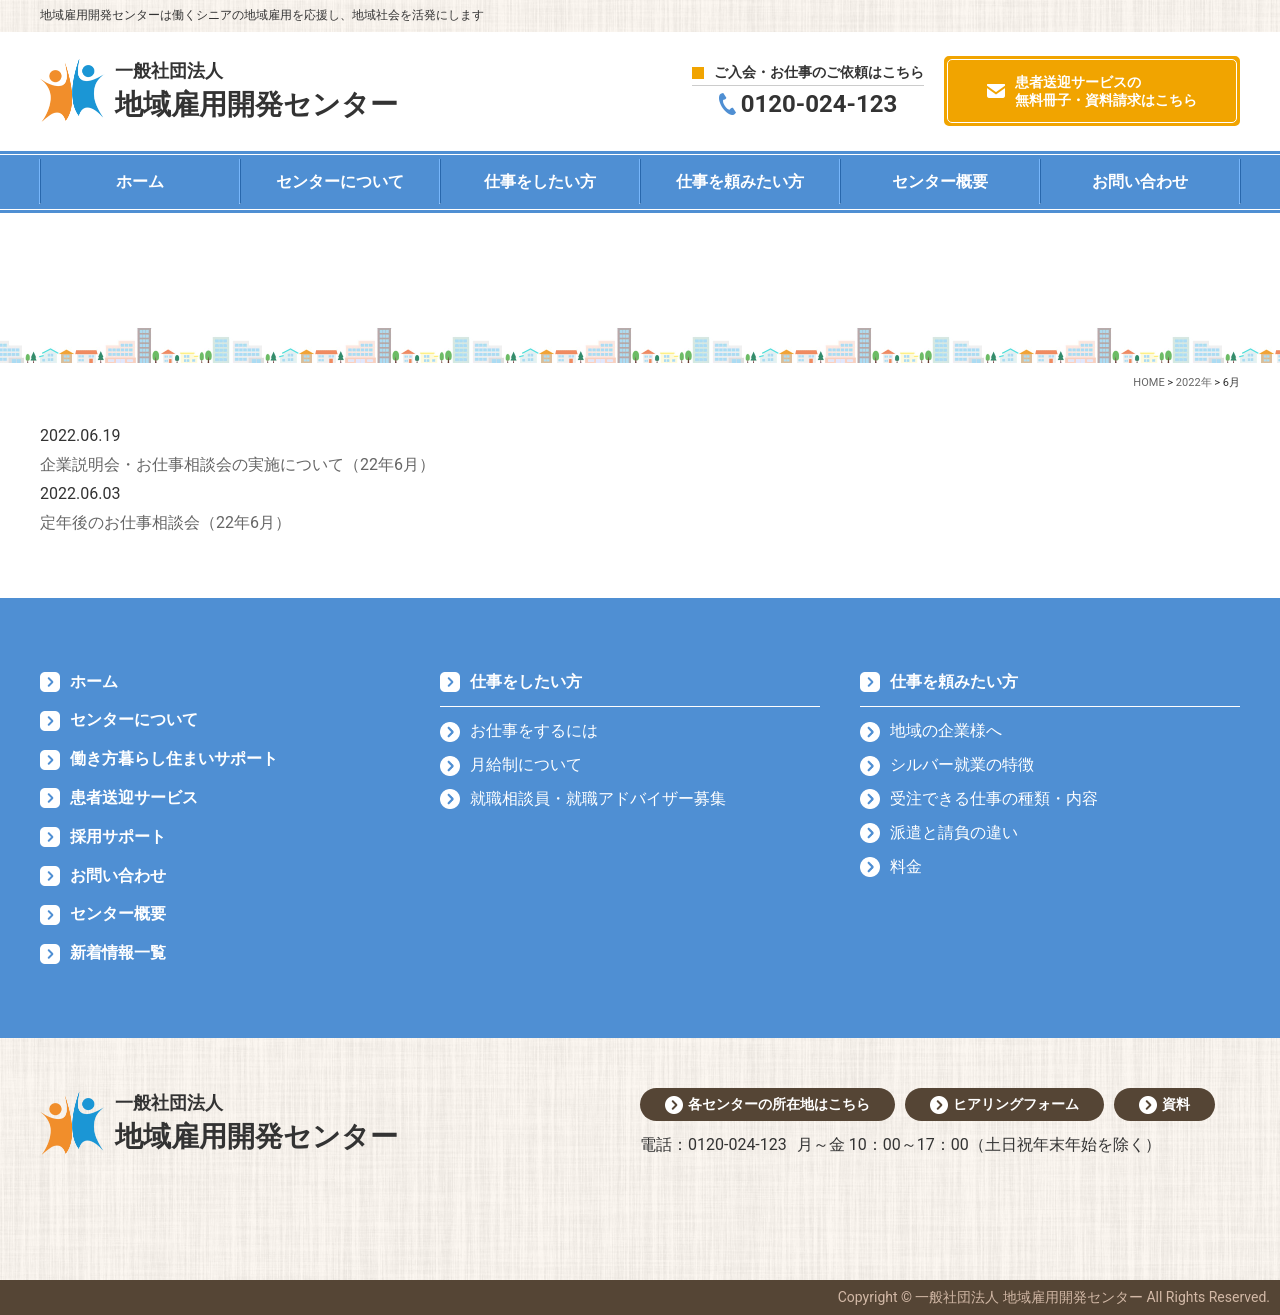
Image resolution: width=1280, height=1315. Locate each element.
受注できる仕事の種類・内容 (994, 798)
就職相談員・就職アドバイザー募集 (598, 798)
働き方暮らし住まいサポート (174, 758)
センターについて (340, 181)
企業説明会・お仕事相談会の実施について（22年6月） (237, 464)
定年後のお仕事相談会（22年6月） (165, 522)
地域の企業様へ (946, 730)
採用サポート (118, 836)
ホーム (140, 181)
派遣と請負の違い (954, 832)
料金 (906, 866)
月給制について (526, 764)
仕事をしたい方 (540, 181)
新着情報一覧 (118, 952)
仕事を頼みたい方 (740, 181)
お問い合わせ (1140, 181)
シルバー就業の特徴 (962, 764)
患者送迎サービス (134, 797)
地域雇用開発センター (256, 89)
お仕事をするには (534, 730)
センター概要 (940, 181)
